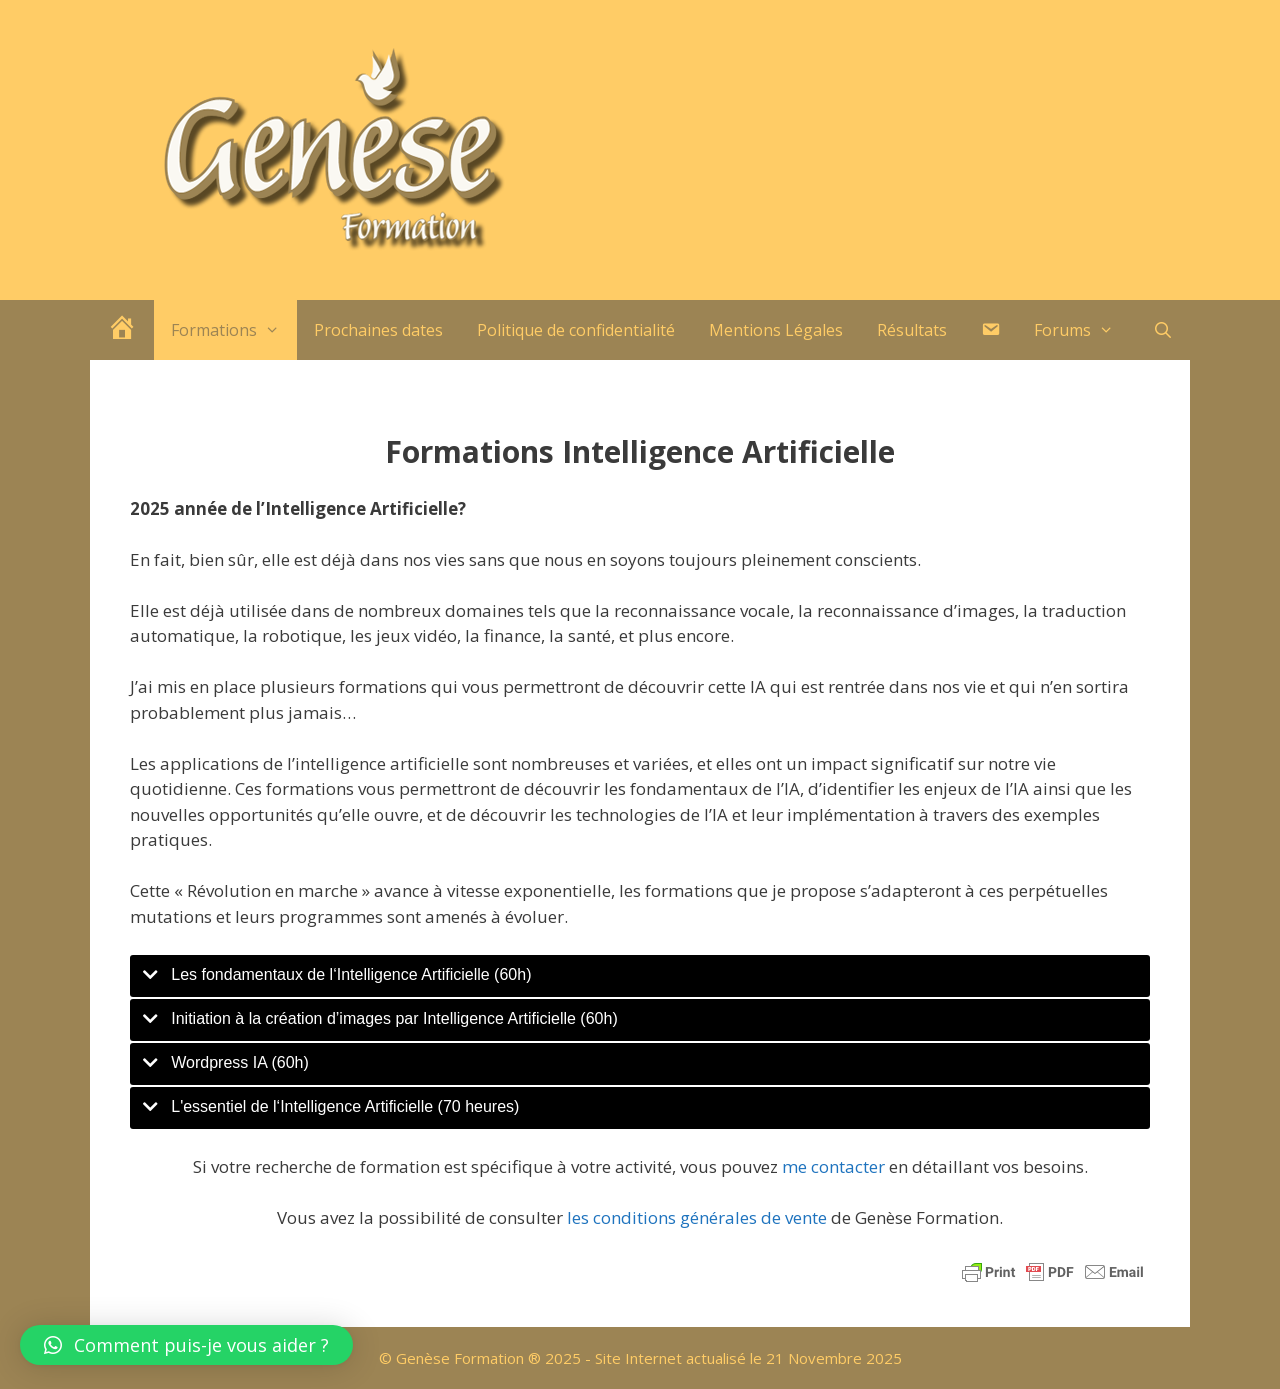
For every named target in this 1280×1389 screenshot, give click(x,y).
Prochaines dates (378, 330)
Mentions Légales (776, 330)
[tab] (640, 976)
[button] (186, 1345)
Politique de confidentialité (576, 330)
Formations (234, 330)
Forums (1082, 330)
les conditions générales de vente (697, 1217)
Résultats (912, 330)
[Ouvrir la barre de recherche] (1162, 330)
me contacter (833, 1166)
